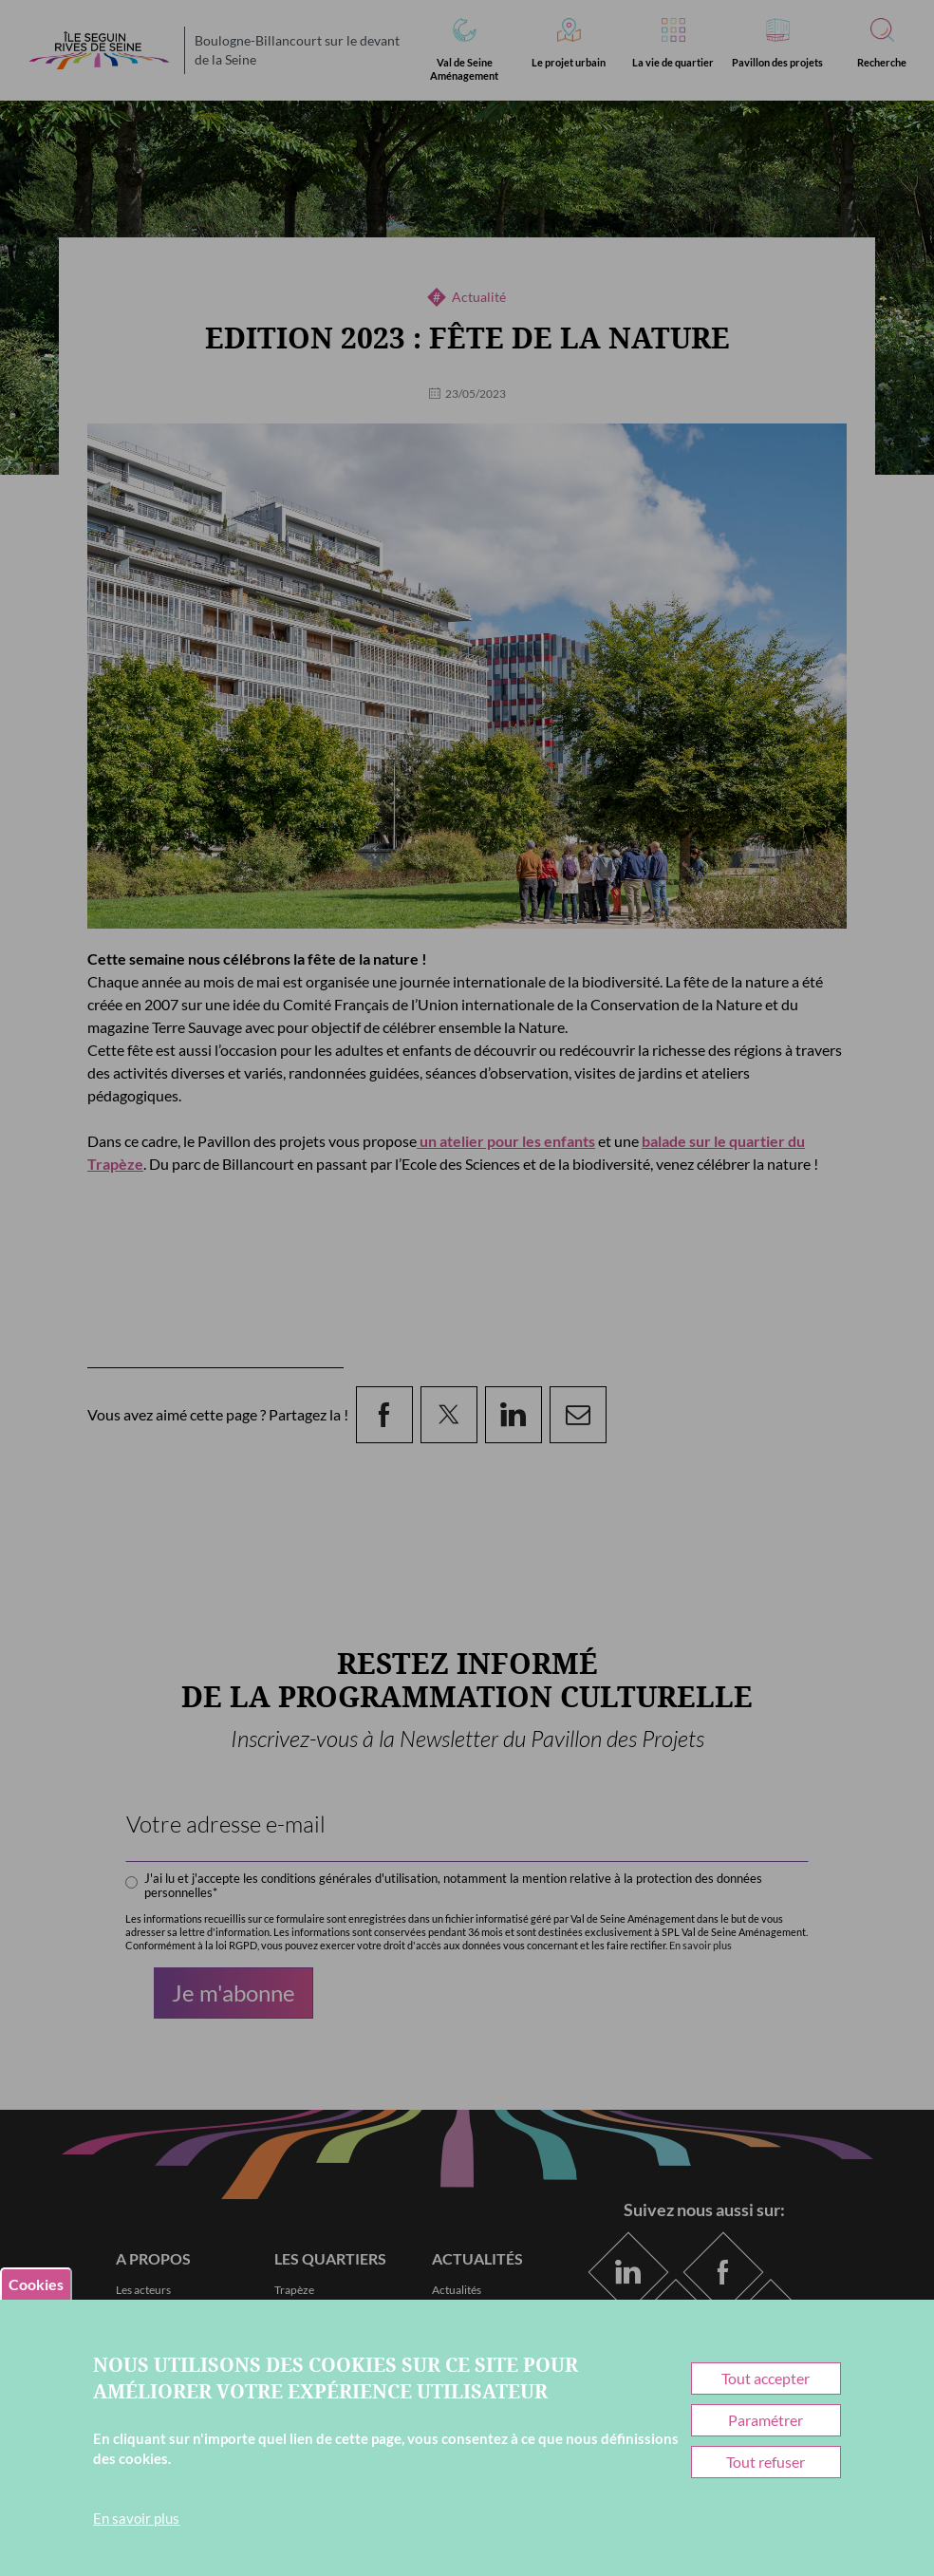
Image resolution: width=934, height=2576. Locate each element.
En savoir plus (136, 2518)
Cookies (36, 2284)
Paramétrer (765, 2420)
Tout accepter (765, 2378)
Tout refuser (765, 2462)
